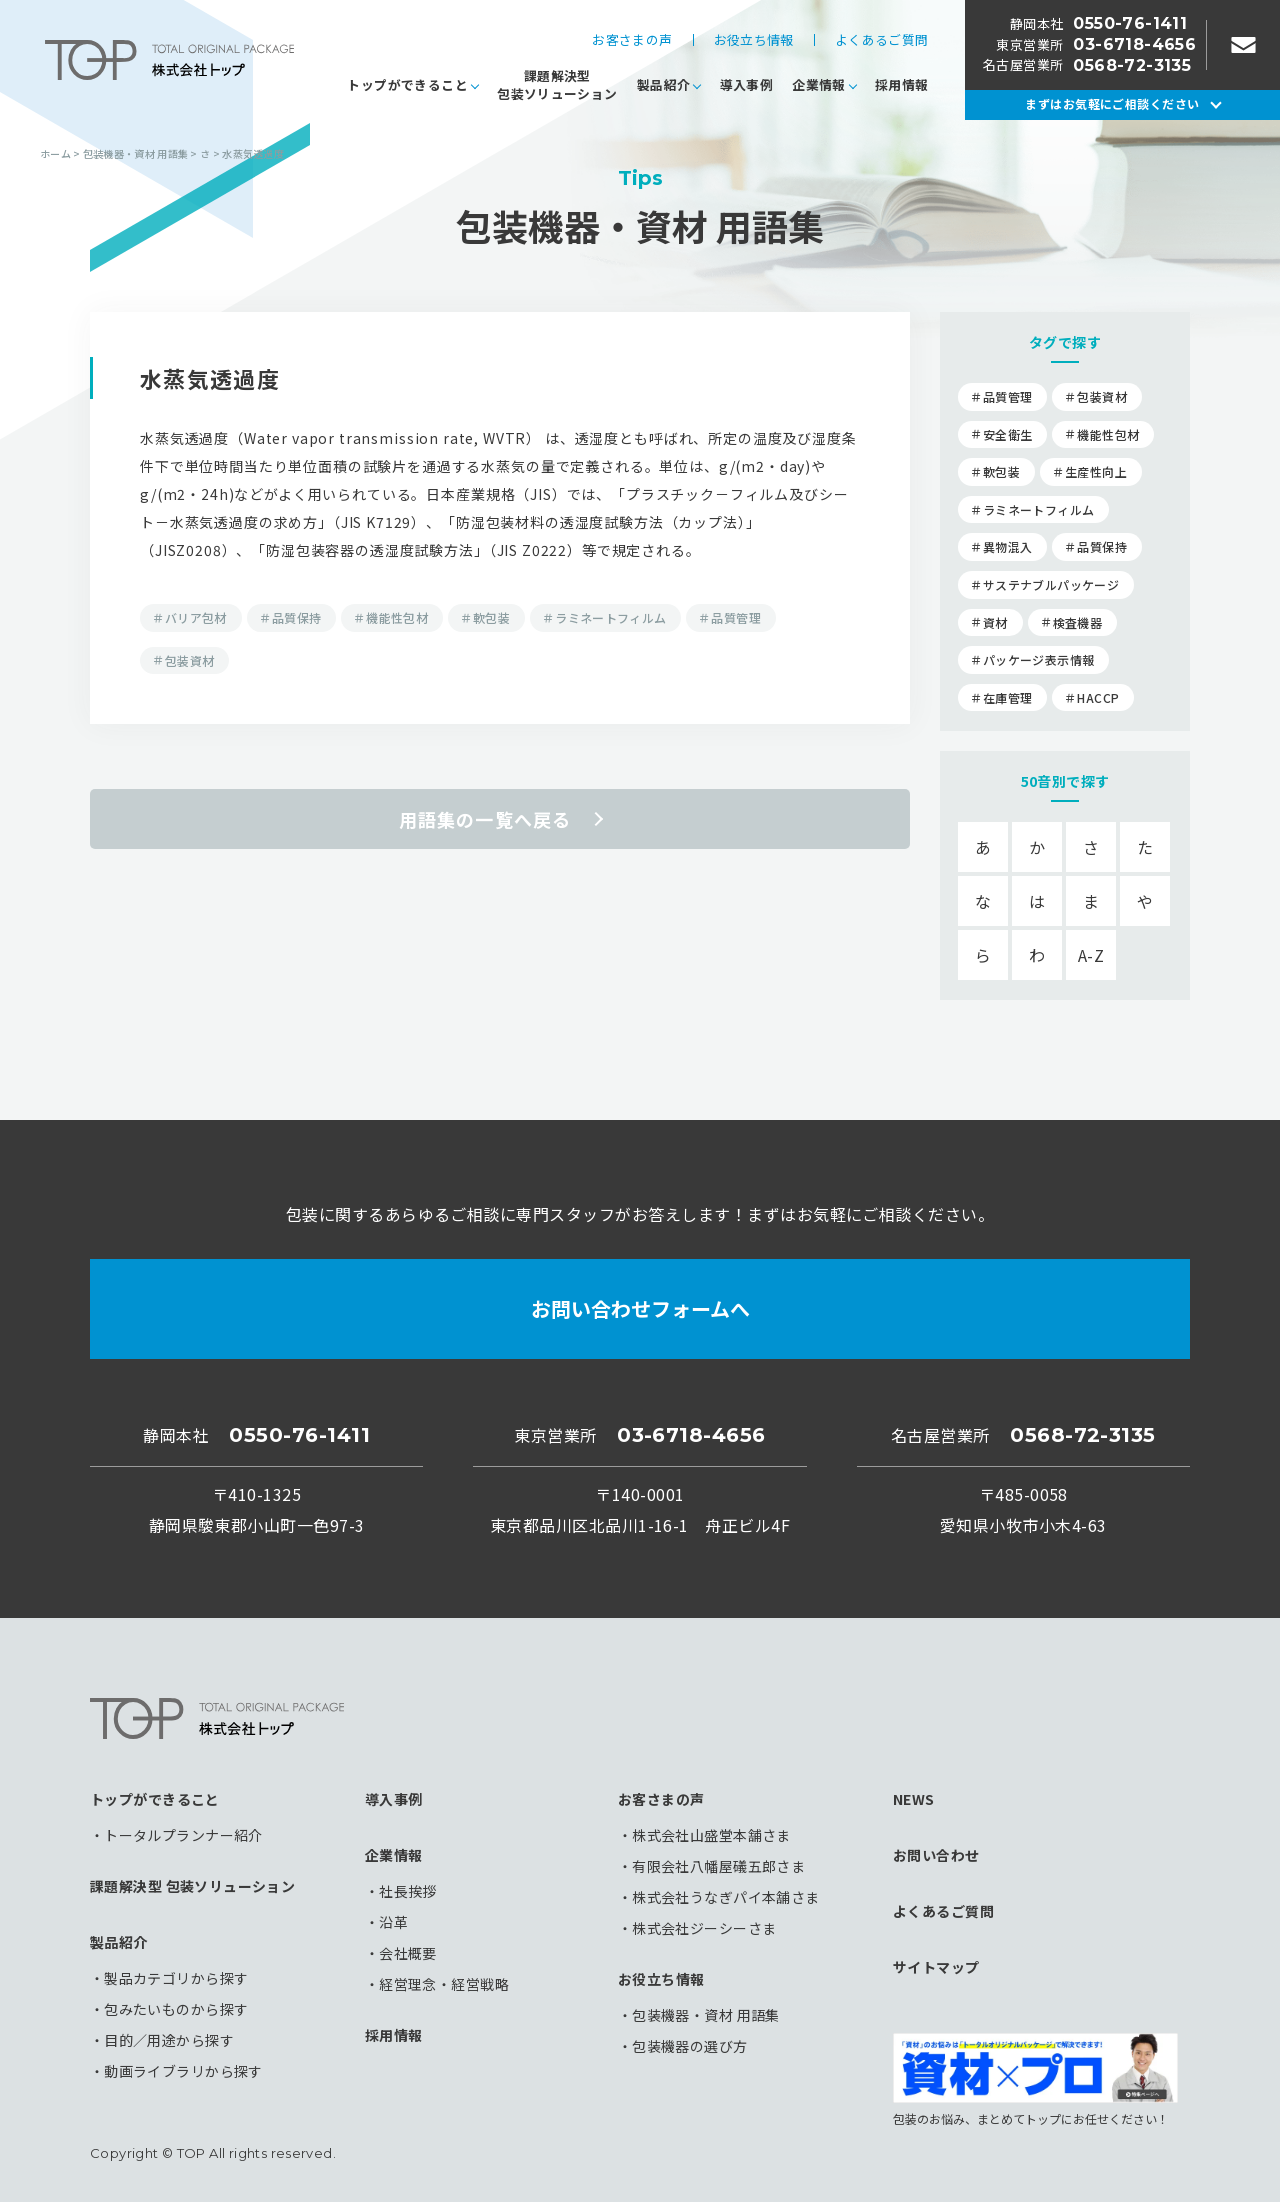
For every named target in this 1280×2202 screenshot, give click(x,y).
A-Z (1091, 955)
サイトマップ (936, 1967)
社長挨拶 (408, 1891)
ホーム (55, 153)
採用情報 (902, 84)
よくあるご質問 (882, 40)
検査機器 (1077, 622)
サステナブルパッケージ (1051, 584)
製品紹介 (664, 84)
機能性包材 (397, 617)
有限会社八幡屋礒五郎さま (718, 1866)
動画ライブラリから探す (183, 2071)
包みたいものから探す (176, 2009)
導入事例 (747, 84)
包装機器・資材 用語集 (706, 2015)
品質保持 (296, 617)
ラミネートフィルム (610, 617)
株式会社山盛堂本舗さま (711, 1835)
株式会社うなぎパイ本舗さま (725, 1897)
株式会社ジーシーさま (704, 1928)
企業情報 (819, 84)
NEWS (914, 1799)
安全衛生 (1007, 434)
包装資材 (189, 660)
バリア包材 (196, 617)
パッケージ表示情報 (1038, 659)
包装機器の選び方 (689, 2046)
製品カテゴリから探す (176, 1978)
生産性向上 (1096, 471)
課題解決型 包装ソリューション (192, 1886)
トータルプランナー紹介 (183, 1835)
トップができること (407, 84)
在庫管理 (1007, 697)
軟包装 (491, 617)
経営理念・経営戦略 (444, 1984)
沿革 (393, 1922)
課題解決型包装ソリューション (557, 84)
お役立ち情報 (754, 40)
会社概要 (408, 1953)
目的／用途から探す (169, 2040)
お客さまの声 (632, 40)
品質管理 (735, 617)
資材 (995, 622)
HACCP (1098, 697)
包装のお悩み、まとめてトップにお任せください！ (1035, 2079)
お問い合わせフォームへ (640, 1308)
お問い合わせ (936, 1855)
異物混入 (1007, 546)
